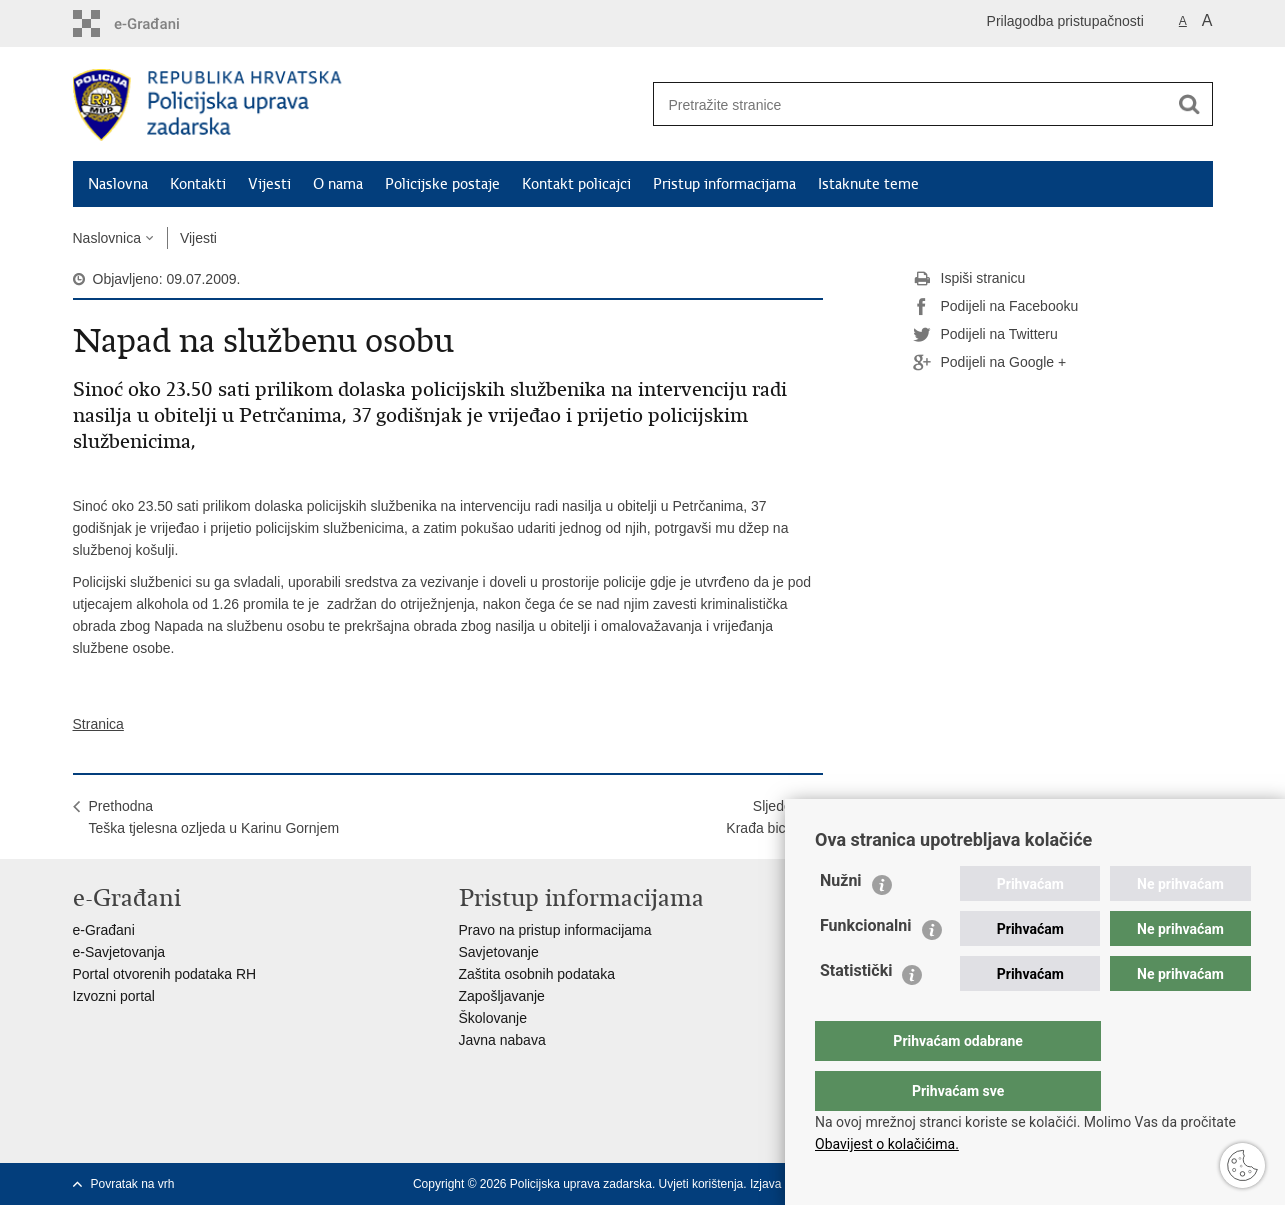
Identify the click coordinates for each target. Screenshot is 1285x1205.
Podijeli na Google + (990, 363)
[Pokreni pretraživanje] (1190, 104)
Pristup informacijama (724, 184)
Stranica (98, 724)
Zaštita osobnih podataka (537, 974)
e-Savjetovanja (119, 952)
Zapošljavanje (502, 996)
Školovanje (493, 1018)
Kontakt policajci (576, 184)
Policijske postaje (442, 184)
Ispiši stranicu (969, 279)
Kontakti (198, 184)
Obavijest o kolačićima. (887, 1144)
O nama (338, 184)
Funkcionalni (866, 965)
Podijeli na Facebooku (996, 307)
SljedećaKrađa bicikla (766, 817)
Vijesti (269, 184)
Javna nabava (502, 1040)
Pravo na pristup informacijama (555, 930)
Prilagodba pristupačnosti (1065, 21)
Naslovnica (107, 238)
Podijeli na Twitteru (985, 335)
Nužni (841, 920)
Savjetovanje (499, 952)
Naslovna (118, 184)
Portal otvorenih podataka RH (165, 974)
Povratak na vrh (133, 1184)
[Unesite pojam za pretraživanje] (904, 104)
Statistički (856, 1010)
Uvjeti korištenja (701, 1184)
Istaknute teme (868, 184)
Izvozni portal (114, 996)
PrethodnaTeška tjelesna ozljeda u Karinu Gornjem (214, 817)
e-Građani (104, 930)
